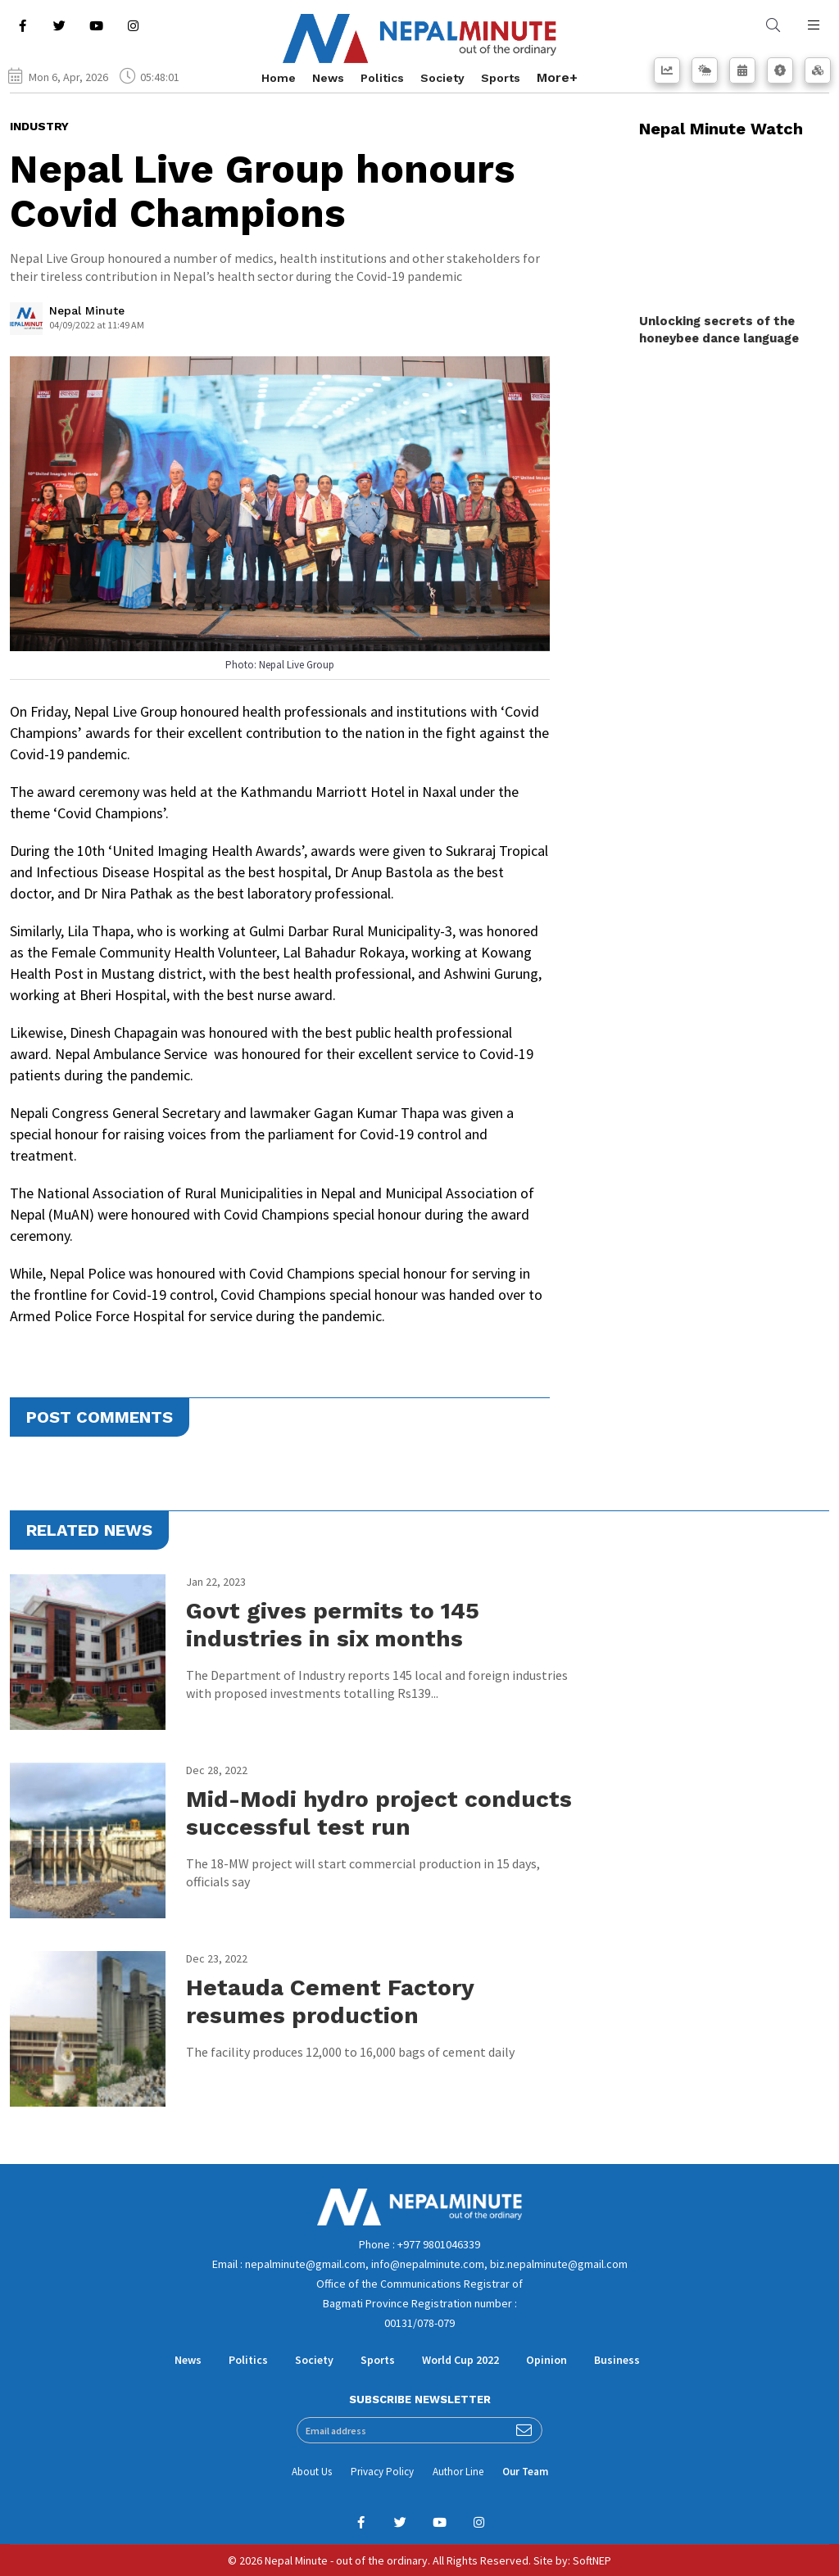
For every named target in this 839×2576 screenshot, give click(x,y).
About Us (312, 2472)
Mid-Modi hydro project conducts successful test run (379, 1813)
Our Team (525, 2472)
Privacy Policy (382, 2472)
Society (442, 77)
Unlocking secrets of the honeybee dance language (719, 330)
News (328, 77)
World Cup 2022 (460, 2359)
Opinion (546, 2359)
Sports (500, 77)
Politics (382, 77)
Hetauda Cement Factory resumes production (330, 2001)
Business (617, 2359)
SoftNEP (592, 2560)
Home (278, 77)
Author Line (458, 2472)
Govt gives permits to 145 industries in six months (332, 1624)
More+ (557, 77)
